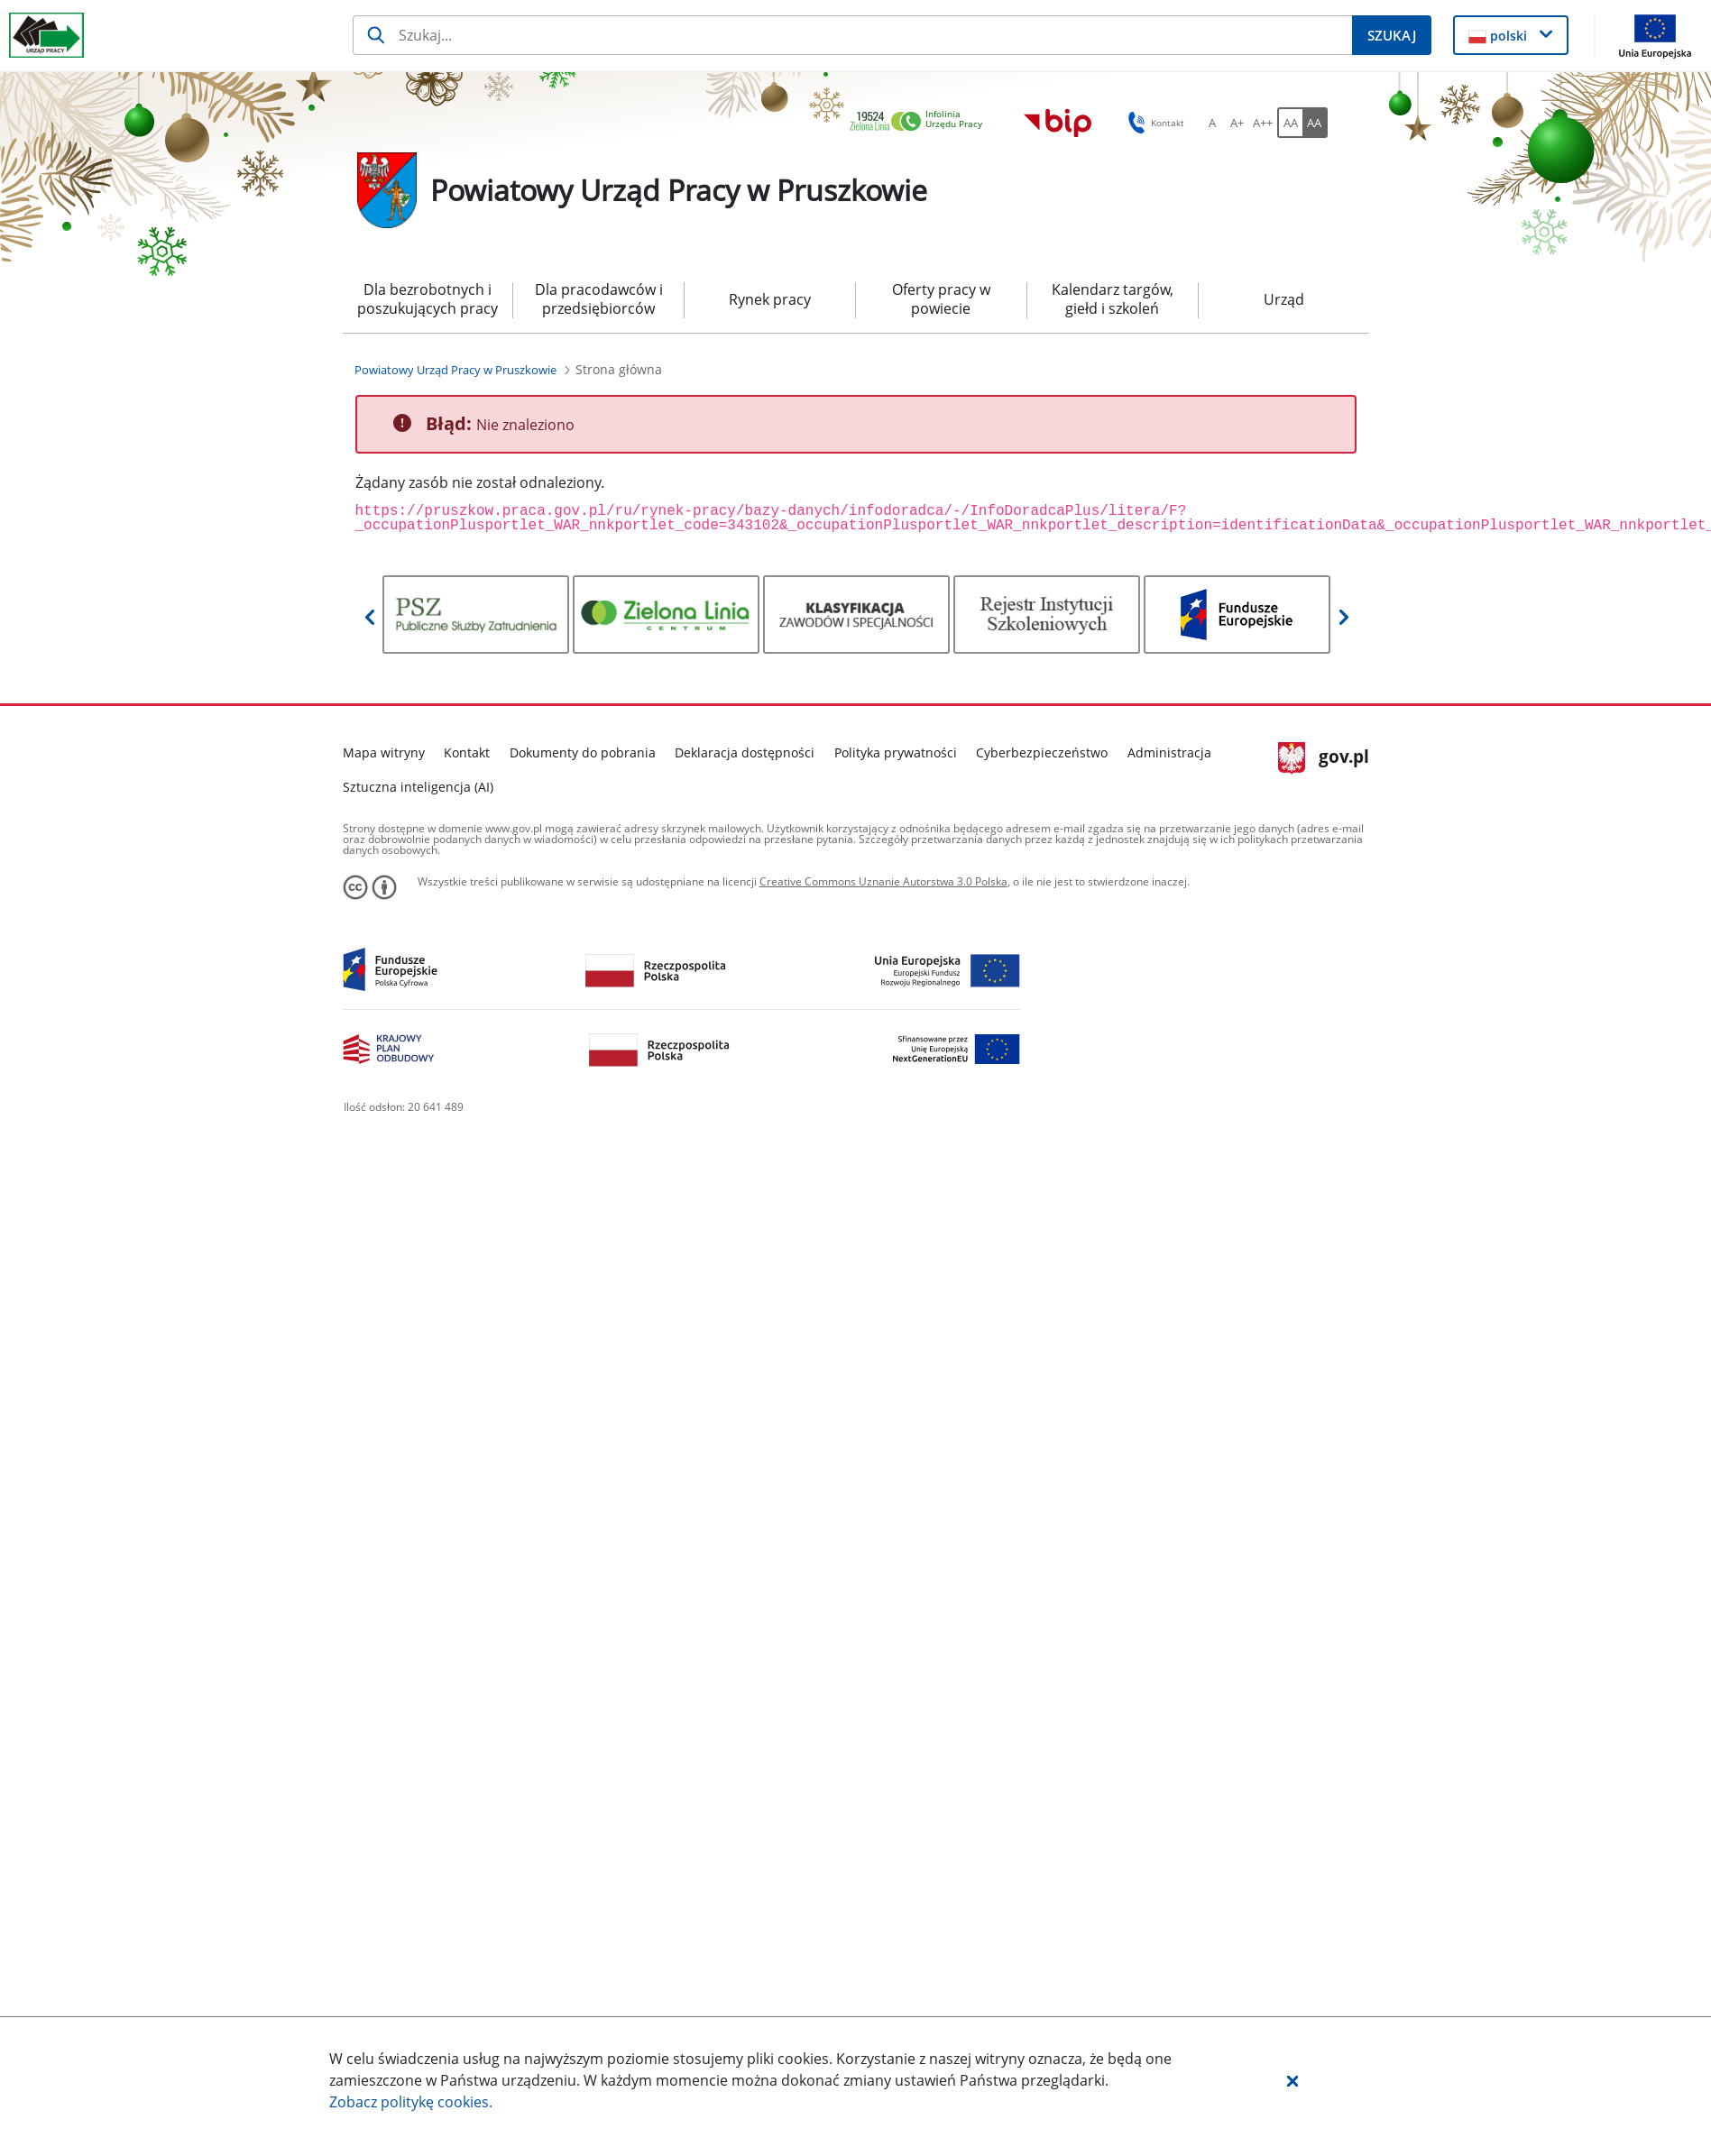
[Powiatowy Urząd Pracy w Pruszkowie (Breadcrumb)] (455, 370)
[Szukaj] (852, 35)
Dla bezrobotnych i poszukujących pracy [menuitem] (427, 299)
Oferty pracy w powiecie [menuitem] (941, 299)
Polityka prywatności (895, 752)
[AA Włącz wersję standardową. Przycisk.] (1289, 122)
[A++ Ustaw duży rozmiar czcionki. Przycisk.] (1263, 122)
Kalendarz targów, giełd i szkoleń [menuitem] (1112, 299)
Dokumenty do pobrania (583, 752)
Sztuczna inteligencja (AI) (418, 786)
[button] (1292, 2080)
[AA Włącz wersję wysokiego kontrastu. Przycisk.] (1315, 122)
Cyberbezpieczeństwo (1042, 752)
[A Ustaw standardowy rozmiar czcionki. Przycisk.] (1212, 122)
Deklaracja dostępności (744, 752)
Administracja (1169, 752)
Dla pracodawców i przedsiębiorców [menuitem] (599, 299)
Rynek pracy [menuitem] (770, 299)
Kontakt (467, 752)
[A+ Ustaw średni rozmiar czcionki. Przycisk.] (1237, 122)
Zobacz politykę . (410, 2102)
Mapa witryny (384, 752)
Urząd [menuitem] (1284, 299)
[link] (921, 122)
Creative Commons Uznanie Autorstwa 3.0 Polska (883, 881)
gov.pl (1323, 758)
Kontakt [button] (1153, 122)
